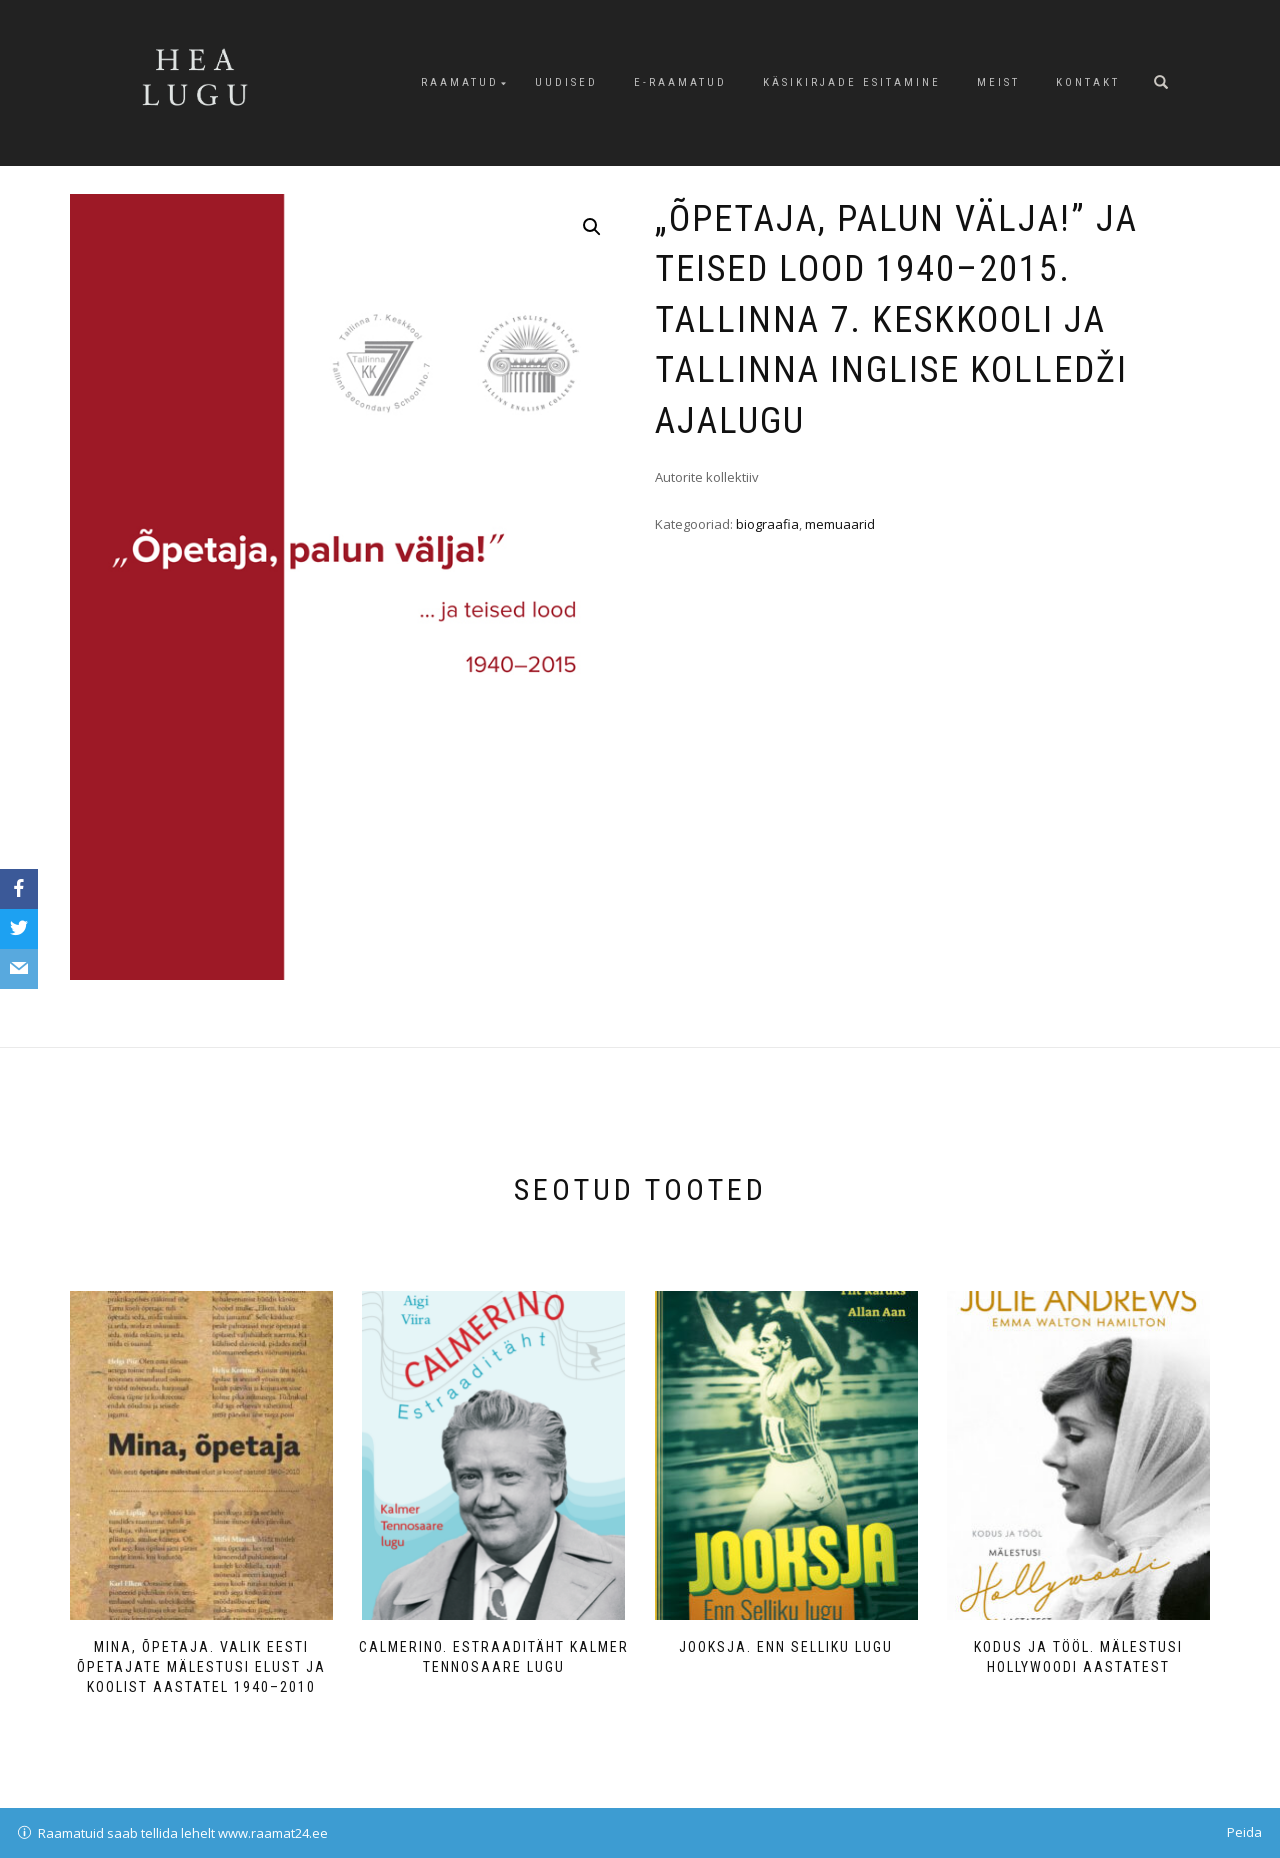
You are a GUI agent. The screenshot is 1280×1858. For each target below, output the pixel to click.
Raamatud (460, 82)
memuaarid (840, 524)
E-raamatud (680, 82)
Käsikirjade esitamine (852, 82)
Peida (1244, 1832)
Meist (998, 82)
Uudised (566, 82)
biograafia (767, 524)
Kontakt (1088, 82)
